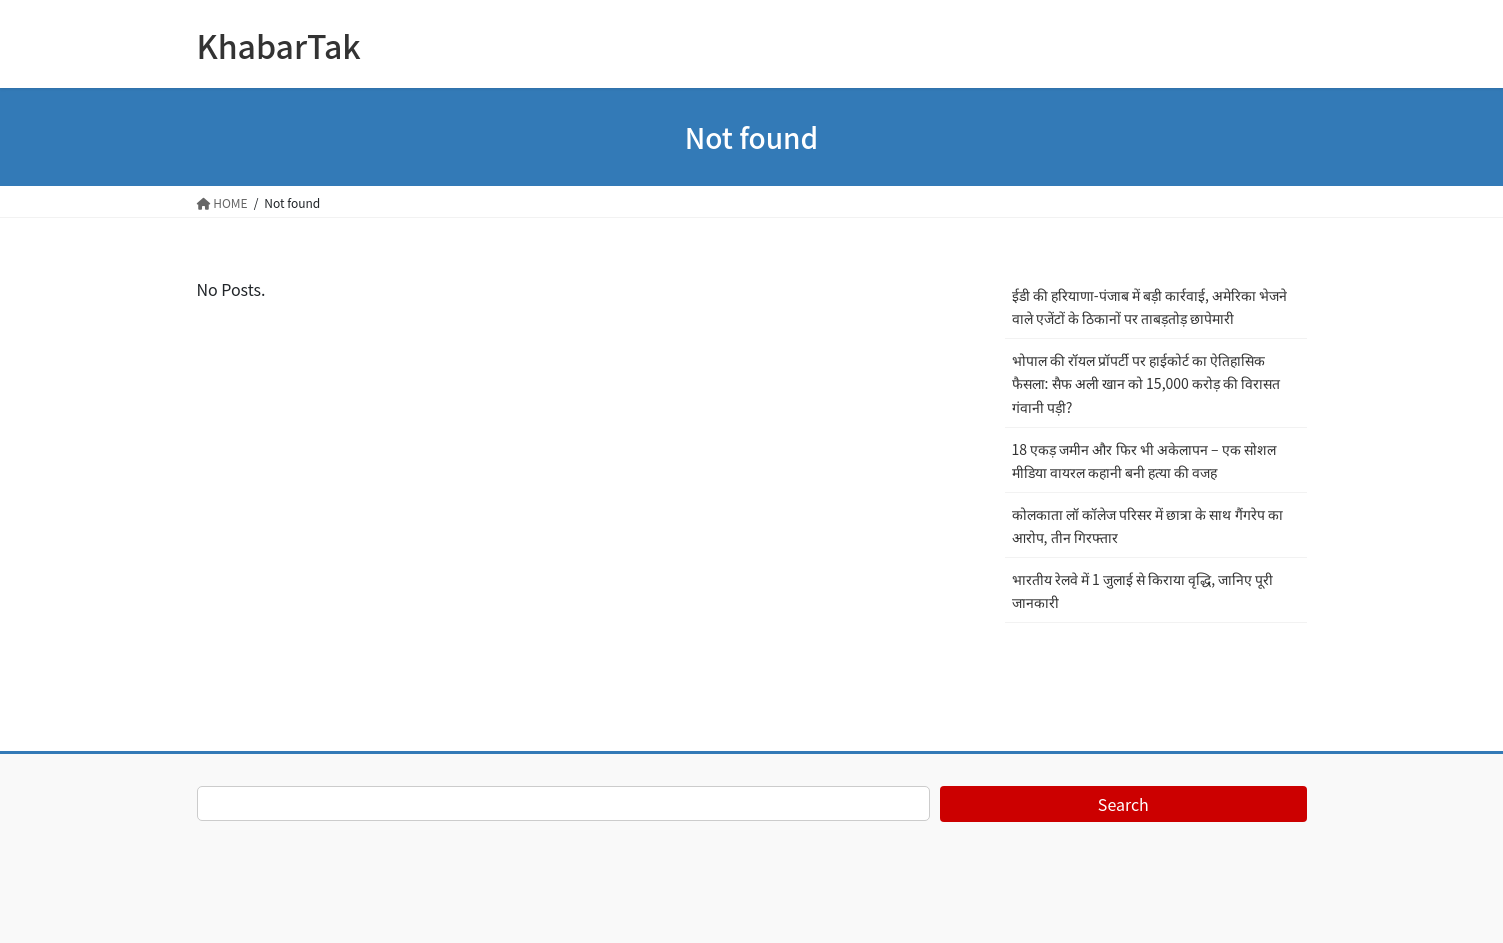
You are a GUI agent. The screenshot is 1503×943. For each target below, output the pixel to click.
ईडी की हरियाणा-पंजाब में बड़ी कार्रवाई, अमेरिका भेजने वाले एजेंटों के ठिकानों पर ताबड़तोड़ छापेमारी (1150, 306)
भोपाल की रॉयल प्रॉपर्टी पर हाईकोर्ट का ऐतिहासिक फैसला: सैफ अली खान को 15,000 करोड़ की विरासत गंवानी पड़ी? (1146, 383)
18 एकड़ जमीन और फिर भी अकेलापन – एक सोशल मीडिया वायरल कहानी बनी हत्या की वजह (1144, 460)
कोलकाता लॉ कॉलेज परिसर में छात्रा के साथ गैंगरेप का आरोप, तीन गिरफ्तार (1147, 525)
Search (1123, 804)
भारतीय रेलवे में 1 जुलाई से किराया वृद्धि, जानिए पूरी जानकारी (1143, 590)
